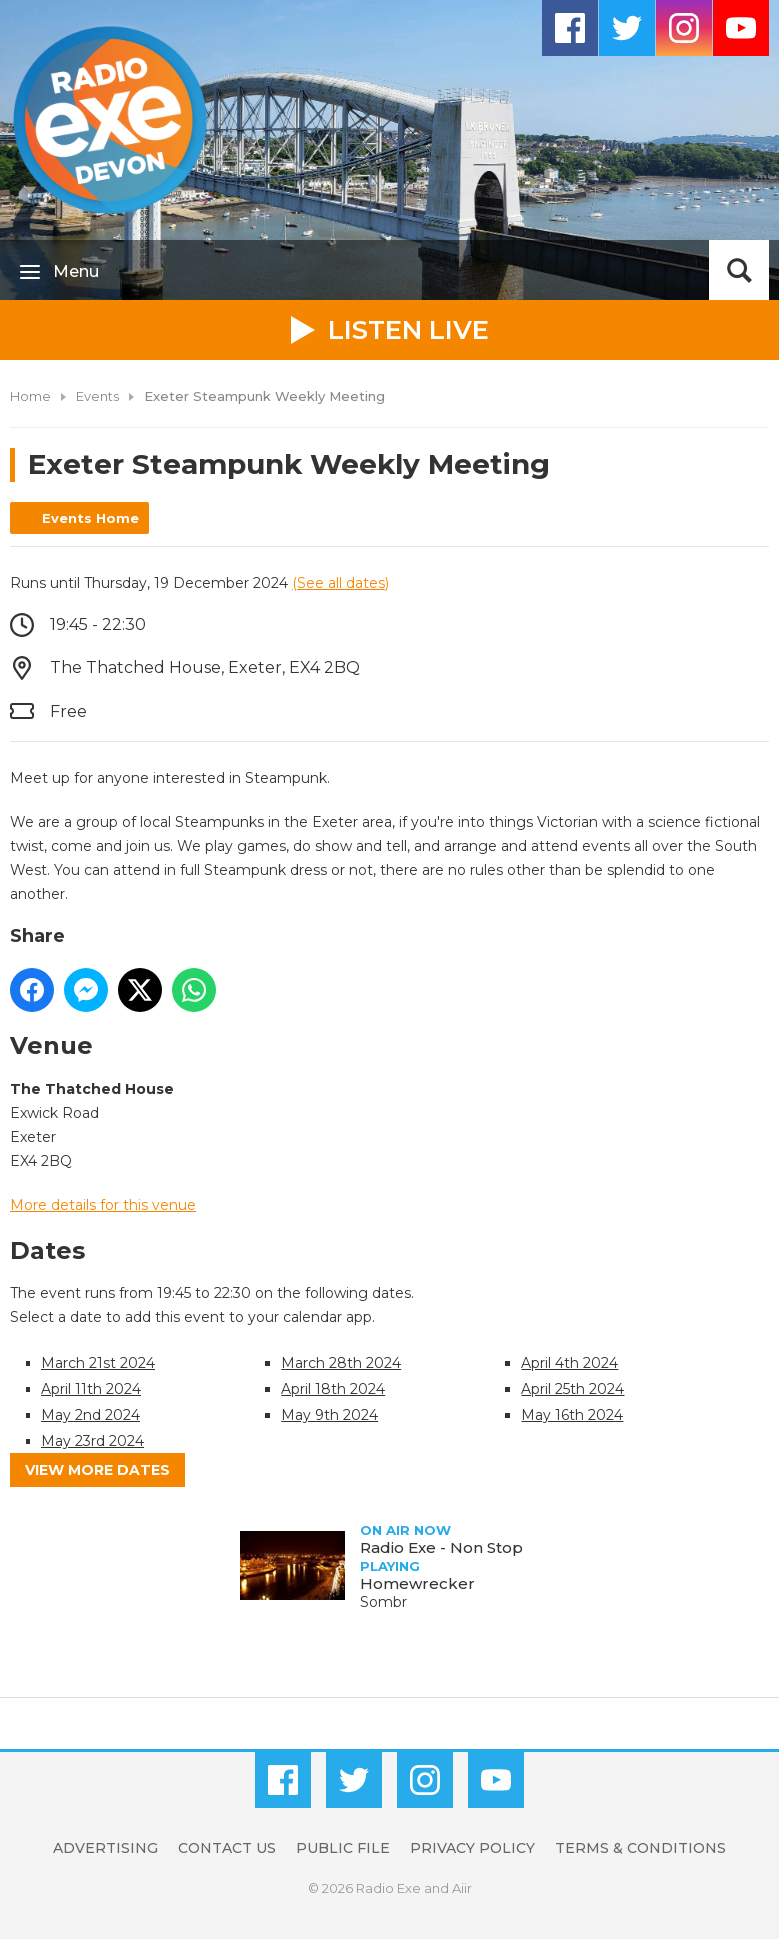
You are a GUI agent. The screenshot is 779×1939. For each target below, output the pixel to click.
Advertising (105, 1848)
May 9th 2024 (329, 1415)
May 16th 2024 (572, 1415)
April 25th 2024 (572, 1389)
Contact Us (227, 1848)
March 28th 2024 (341, 1363)
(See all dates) (340, 583)
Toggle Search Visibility (739, 270)
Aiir (462, 1888)
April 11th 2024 (91, 1389)
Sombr (383, 1602)
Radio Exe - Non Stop (441, 1547)
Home (30, 396)
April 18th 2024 (333, 1389)
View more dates (97, 1470)
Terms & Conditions (640, 1848)
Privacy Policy (472, 1848)
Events (97, 396)
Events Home (90, 518)
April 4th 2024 (569, 1363)
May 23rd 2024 (92, 1441)
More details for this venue (103, 1205)
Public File (343, 1848)
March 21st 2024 (98, 1363)
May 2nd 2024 (90, 1415)
